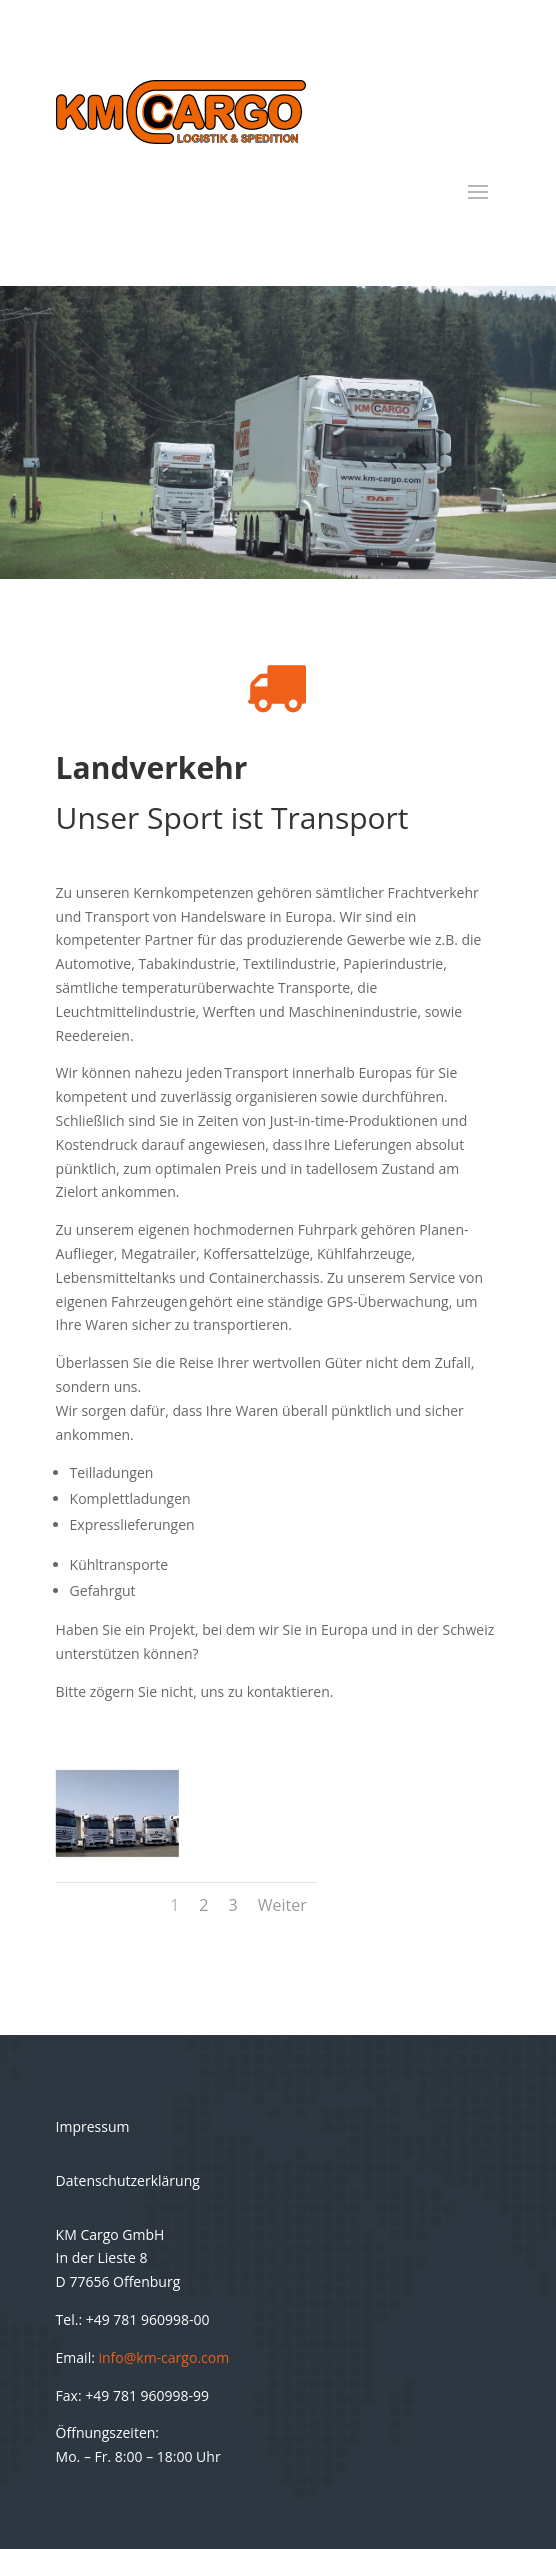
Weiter (282, 1905)
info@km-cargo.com (164, 2357)
